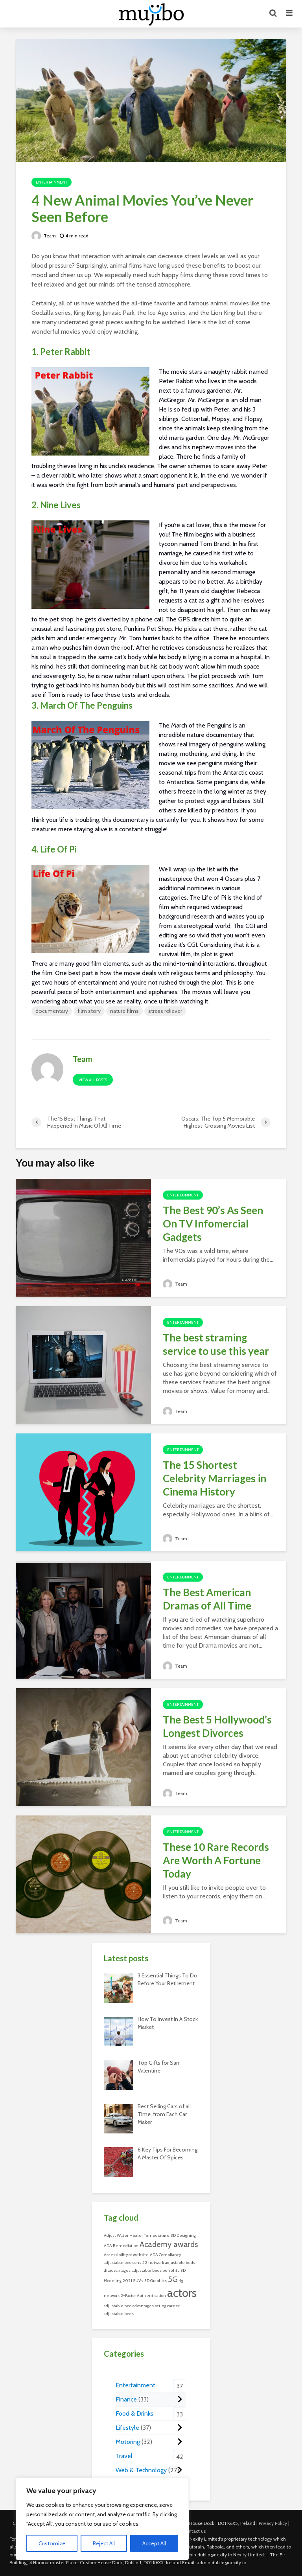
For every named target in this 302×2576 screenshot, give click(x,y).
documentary (51, 1010)
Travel (124, 2456)
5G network (153, 2262)
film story (89, 1010)
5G (173, 2279)
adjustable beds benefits (155, 2270)
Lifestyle (127, 2427)
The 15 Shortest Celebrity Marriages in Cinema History (214, 1478)
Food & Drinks (134, 2413)
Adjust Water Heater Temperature (136, 2235)
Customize (52, 2543)
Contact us (194, 2531)
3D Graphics (155, 2280)
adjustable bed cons (122, 2262)
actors (182, 2293)
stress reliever (165, 1010)
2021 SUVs (133, 2280)
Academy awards (169, 2244)
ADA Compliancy (165, 2254)
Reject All (104, 2543)
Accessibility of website (126, 2254)
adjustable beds (119, 2313)
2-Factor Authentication (143, 2295)
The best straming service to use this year (216, 1344)
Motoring (128, 2442)
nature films (124, 1010)
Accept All (154, 2543)
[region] (102, 2519)
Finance (126, 2399)
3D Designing (183, 2235)
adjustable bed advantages (129, 2305)
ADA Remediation (121, 2245)
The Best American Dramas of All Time (207, 1599)
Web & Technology (141, 2470)
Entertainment (51, 182)
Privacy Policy (273, 2523)
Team (43, 236)
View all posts (93, 1079)
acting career (167, 2305)
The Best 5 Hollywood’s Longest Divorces (217, 1726)
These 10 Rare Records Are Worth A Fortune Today (216, 1860)
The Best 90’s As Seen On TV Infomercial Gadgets (213, 1223)
